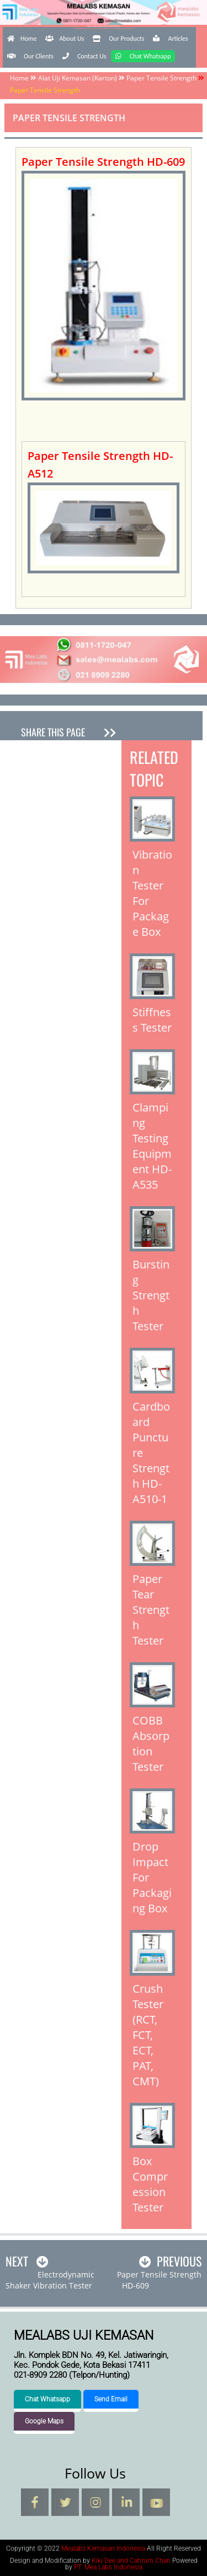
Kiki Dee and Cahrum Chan (131, 2560)
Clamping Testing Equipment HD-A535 (152, 1146)
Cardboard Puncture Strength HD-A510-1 (151, 1452)
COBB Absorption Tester (150, 1743)
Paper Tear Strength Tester (150, 1609)
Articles (170, 38)
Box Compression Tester (150, 2184)
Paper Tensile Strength (161, 78)
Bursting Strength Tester (150, 1295)
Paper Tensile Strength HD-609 (159, 2280)
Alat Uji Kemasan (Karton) (77, 78)
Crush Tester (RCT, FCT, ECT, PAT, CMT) (147, 2035)
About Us (64, 38)
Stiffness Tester (152, 1020)
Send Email (111, 2399)
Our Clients (30, 56)
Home (21, 38)
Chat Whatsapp (143, 56)
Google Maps (44, 2421)
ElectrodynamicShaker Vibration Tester (50, 2280)
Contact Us (84, 56)
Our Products (118, 38)
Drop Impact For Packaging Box (152, 1877)
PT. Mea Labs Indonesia (108, 2567)
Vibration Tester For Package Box (152, 893)
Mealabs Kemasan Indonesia (103, 26)
